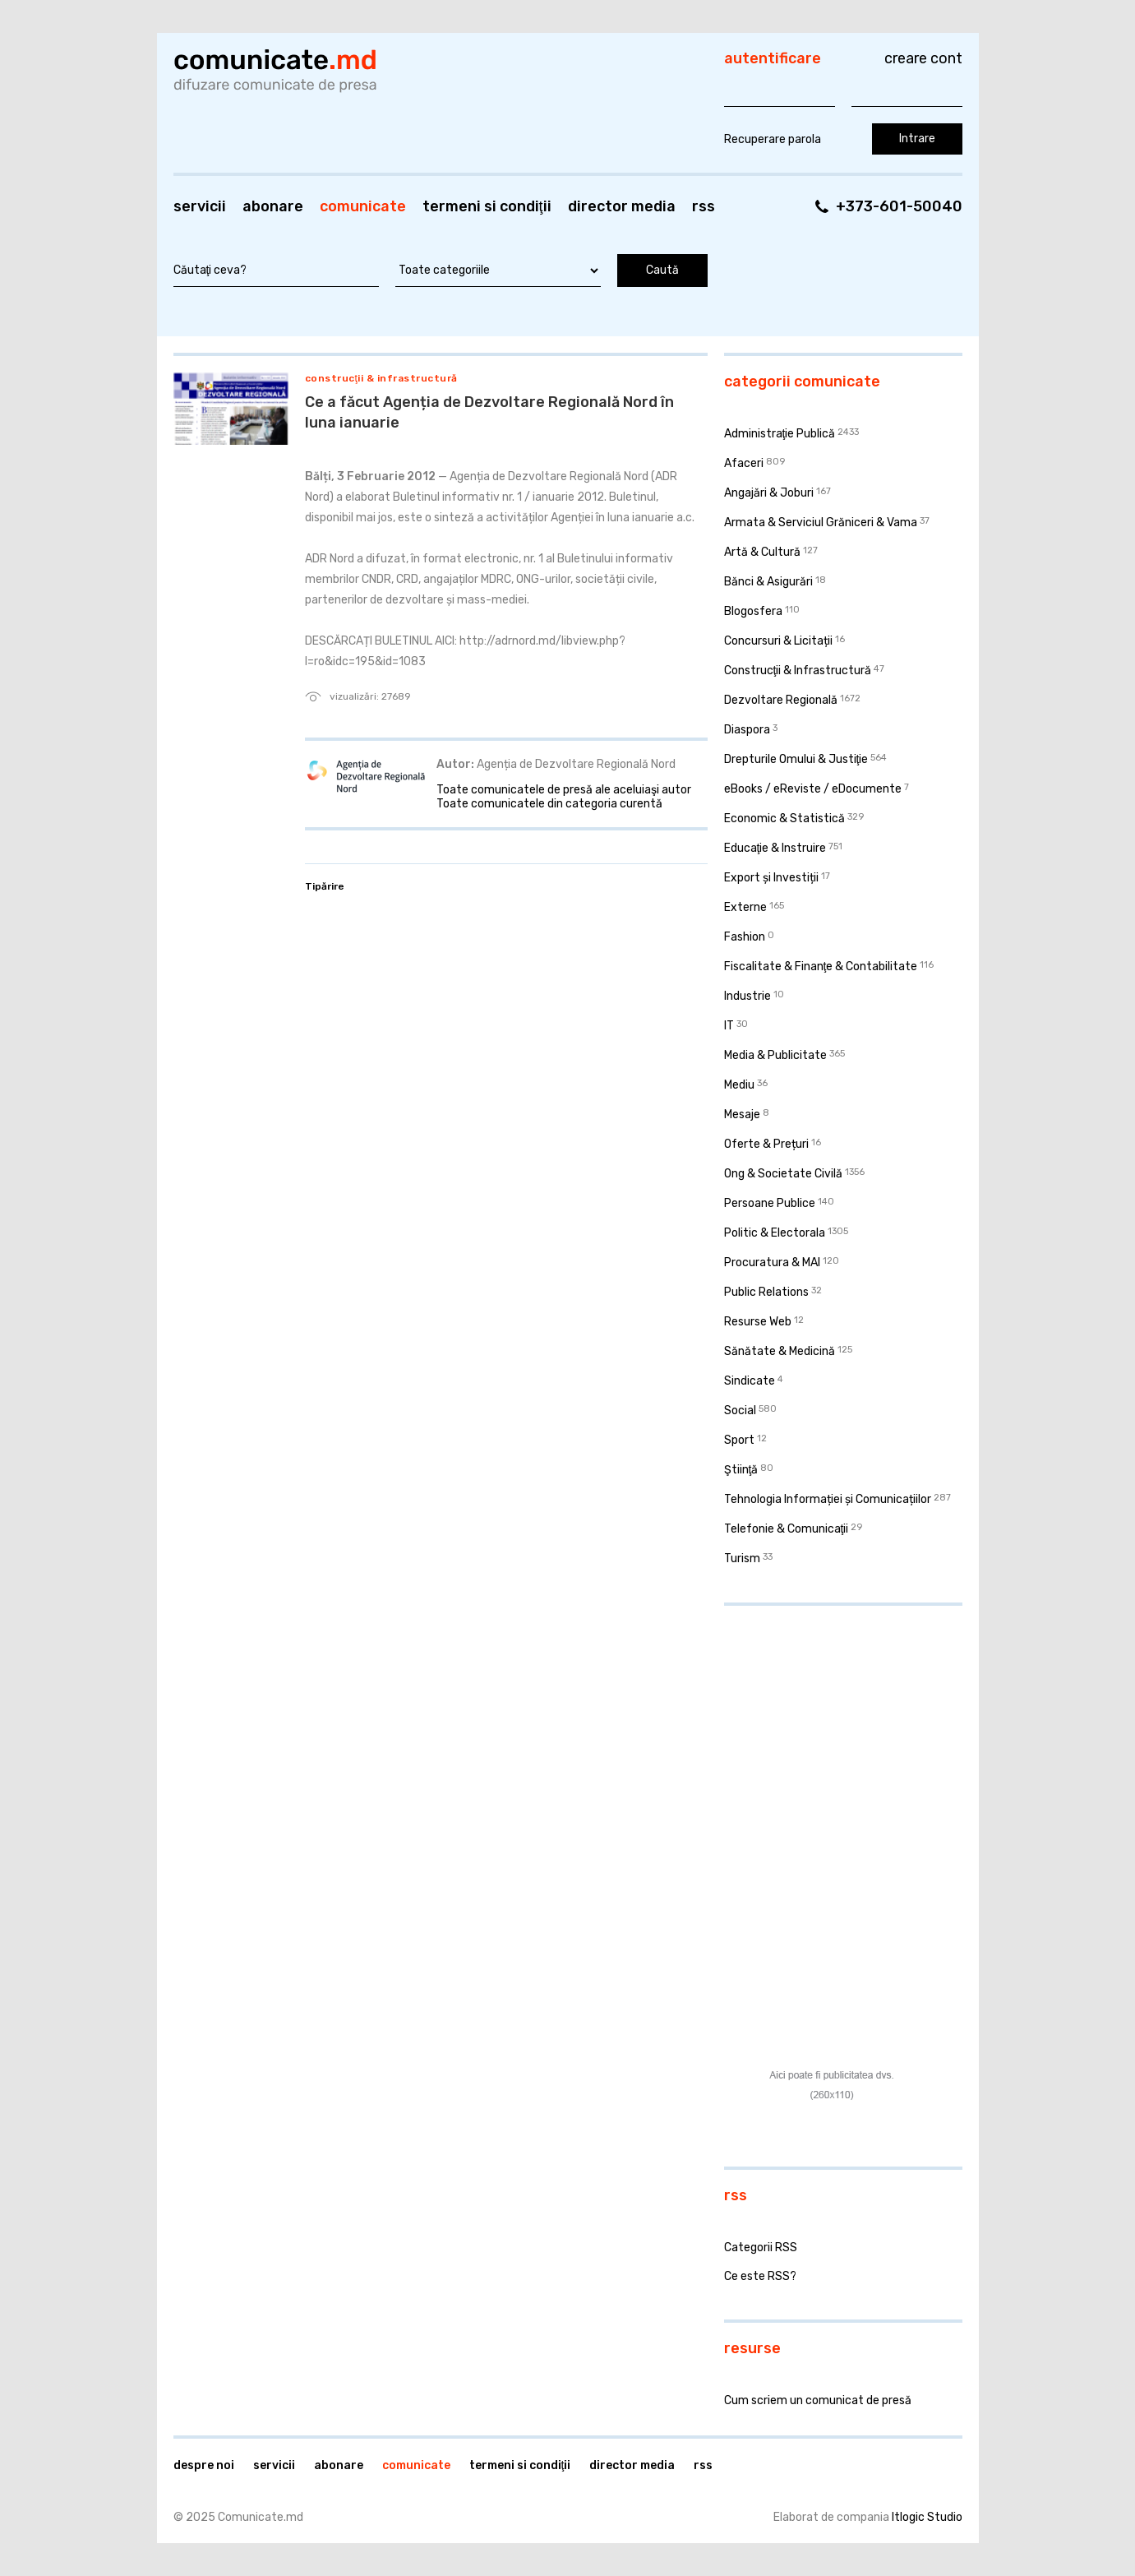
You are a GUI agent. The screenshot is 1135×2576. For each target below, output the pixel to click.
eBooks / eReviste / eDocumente (813, 789)
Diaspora (747, 730)
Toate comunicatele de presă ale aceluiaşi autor (563, 790)
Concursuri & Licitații (778, 641)
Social (740, 1410)
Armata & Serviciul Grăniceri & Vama (820, 523)
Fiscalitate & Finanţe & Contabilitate (821, 967)
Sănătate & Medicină (779, 1351)
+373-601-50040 (899, 206)
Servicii (199, 206)
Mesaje (742, 1115)
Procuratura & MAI (772, 1263)
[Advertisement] (827, 1725)
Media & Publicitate (775, 1055)
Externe (745, 907)
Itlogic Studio (927, 2517)
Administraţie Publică (780, 434)
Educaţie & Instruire (775, 848)
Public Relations (766, 1292)
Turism (742, 1558)
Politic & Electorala (774, 1233)
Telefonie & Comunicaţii (786, 1529)
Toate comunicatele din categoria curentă (549, 804)
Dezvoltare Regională (780, 700)
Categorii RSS (760, 2248)
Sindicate (749, 1381)
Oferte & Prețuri (766, 1144)
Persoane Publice (769, 1203)
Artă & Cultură (762, 552)
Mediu (739, 1085)
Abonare (272, 206)
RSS (703, 206)
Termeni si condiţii (486, 206)
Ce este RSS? (760, 2276)
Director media (622, 206)
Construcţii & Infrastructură (381, 378)
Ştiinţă (741, 1470)
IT (729, 1026)
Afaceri (744, 463)
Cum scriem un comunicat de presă (817, 2400)
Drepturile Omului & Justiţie (796, 759)
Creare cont (923, 58)
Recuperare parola (772, 139)
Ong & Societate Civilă (783, 1174)
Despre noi (203, 2465)
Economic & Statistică (784, 819)
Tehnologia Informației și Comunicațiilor (827, 1499)
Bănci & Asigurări (768, 582)
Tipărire (324, 886)
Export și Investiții (771, 878)
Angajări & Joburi (769, 493)
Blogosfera (753, 611)
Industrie (747, 996)
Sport (739, 1440)
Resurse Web (757, 1322)
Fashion (744, 937)
